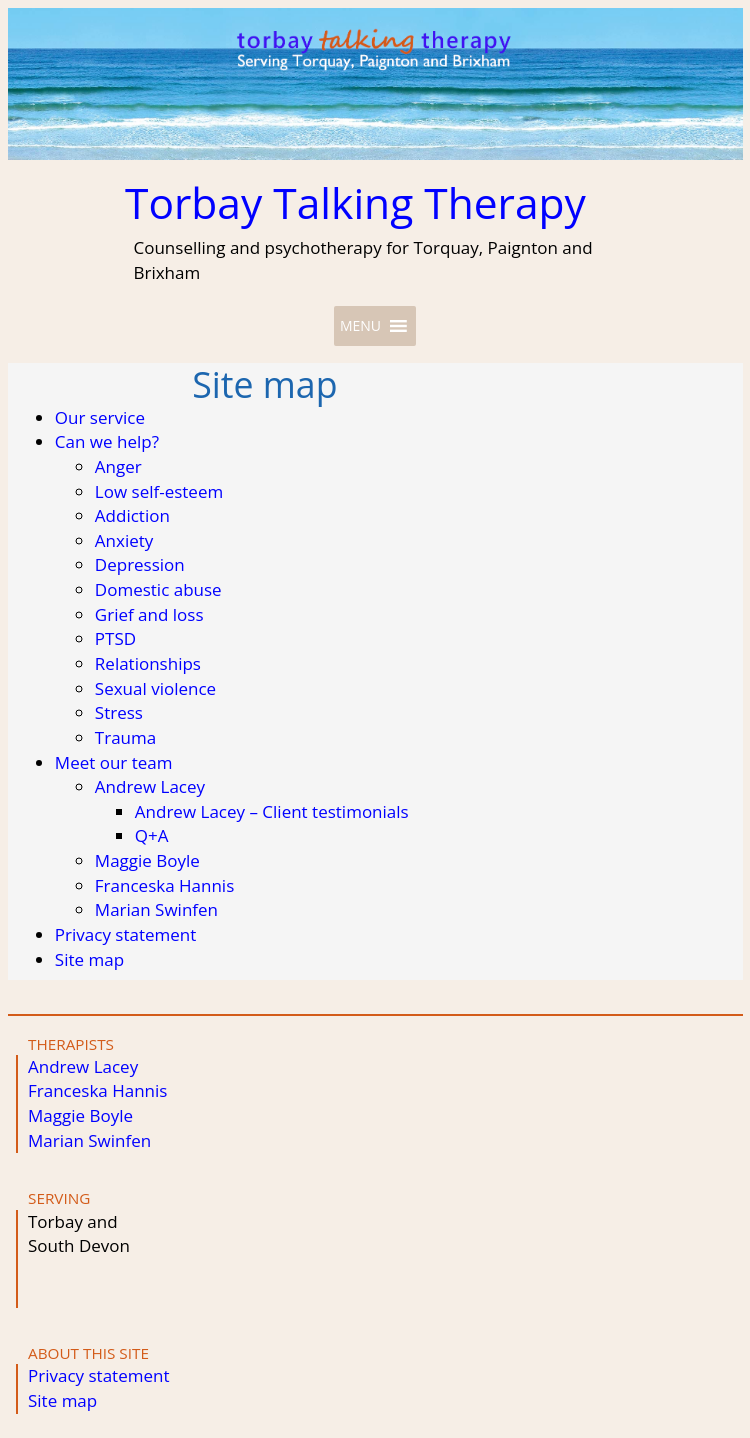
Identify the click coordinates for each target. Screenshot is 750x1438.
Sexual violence (155, 688)
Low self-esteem (159, 491)
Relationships (148, 663)
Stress (119, 712)
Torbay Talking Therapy (355, 202)
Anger (118, 466)
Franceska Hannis (164, 885)
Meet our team (114, 762)
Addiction (132, 515)
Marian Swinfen (156, 909)
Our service (100, 417)
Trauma (125, 737)
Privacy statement (125, 934)
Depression (140, 564)
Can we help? (107, 441)
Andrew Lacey (150, 786)
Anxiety (124, 540)
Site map (89, 959)
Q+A (152, 835)
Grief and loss (149, 614)
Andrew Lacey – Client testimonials (272, 811)
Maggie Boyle (147, 860)
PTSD (115, 638)
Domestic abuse (158, 589)
